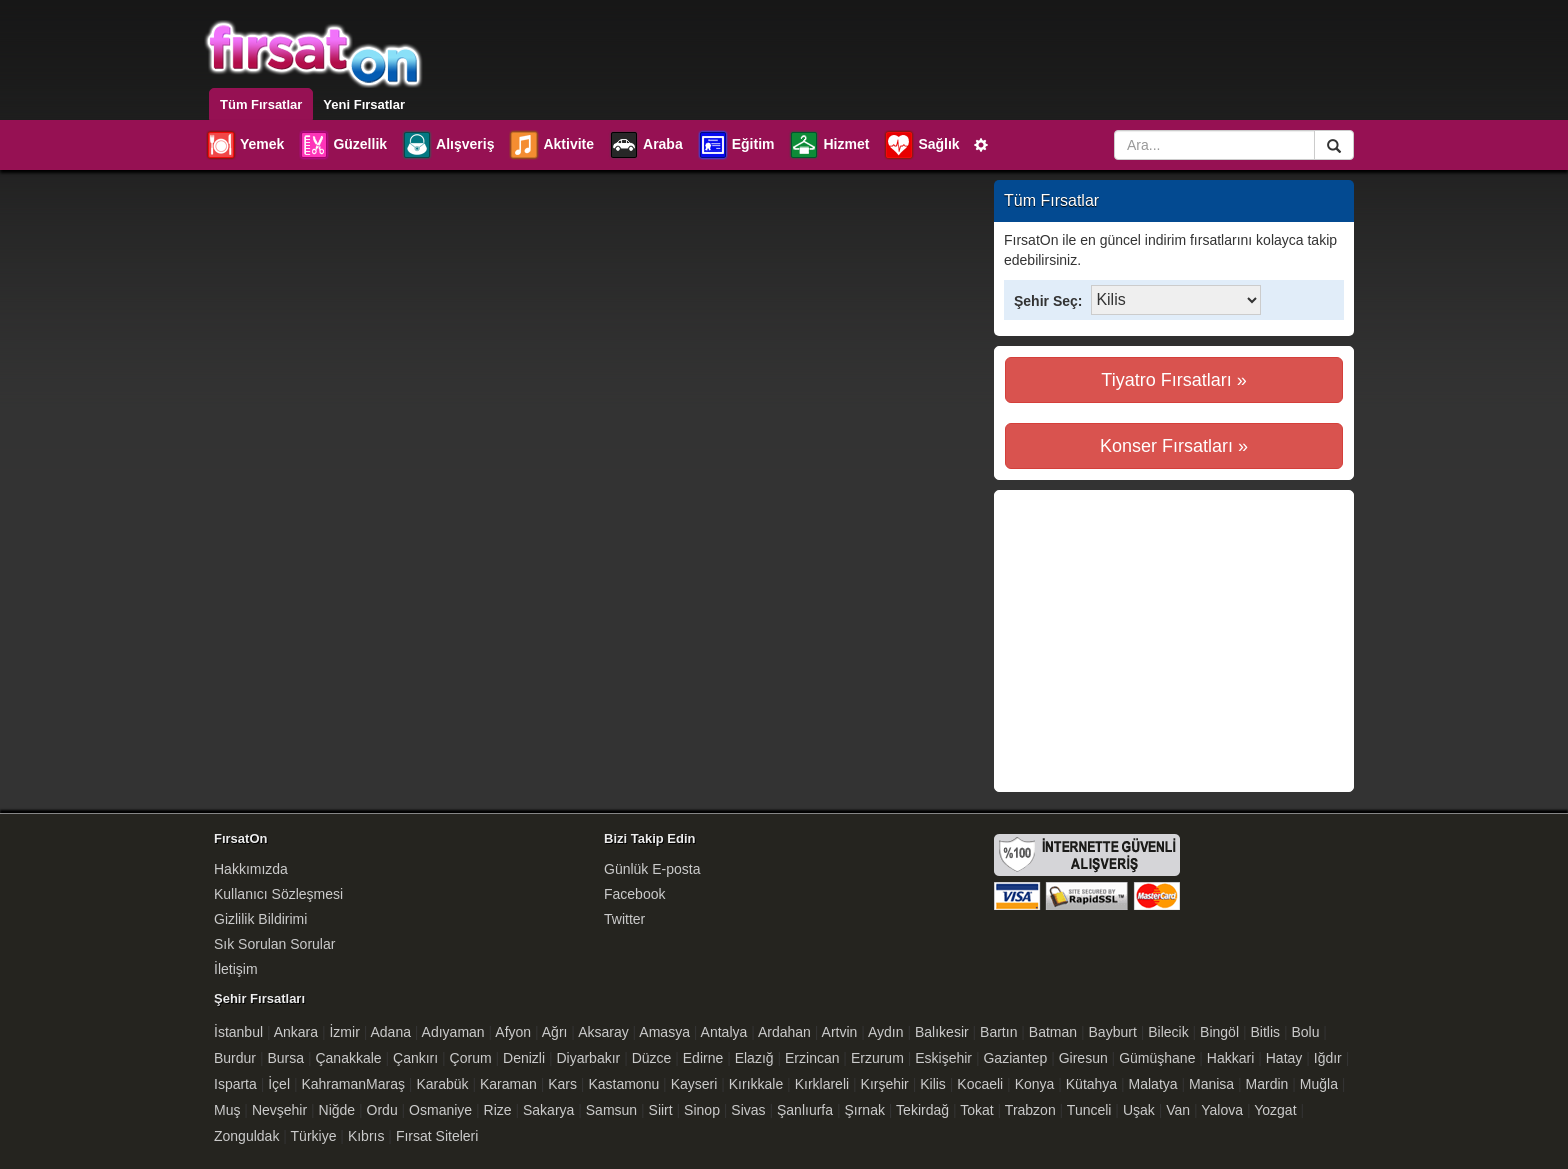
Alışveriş (447, 145)
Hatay (1284, 1058)
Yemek (244, 145)
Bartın (998, 1032)
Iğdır (1328, 1058)
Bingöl (1219, 1032)
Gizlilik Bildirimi (260, 919)
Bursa (285, 1058)
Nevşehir (279, 1110)
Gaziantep (1015, 1058)
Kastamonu (623, 1084)
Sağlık (921, 145)
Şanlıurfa (805, 1110)
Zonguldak (246, 1136)
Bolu (1305, 1032)
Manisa (1211, 1084)
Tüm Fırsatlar (261, 104)
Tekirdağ (922, 1110)
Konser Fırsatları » (1174, 446)
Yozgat (1275, 1110)
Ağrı (555, 1032)
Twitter (624, 919)
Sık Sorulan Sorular (274, 944)
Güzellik (342, 145)
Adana (390, 1032)
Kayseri (694, 1084)
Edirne (703, 1058)
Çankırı (415, 1058)
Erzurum (877, 1058)
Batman (1053, 1032)
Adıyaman (453, 1032)
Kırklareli (822, 1084)
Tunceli (1089, 1110)
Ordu (382, 1110)
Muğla (1319, 1084)
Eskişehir (943, 1058)
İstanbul (238, 1032)
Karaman (508, 1084)
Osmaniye (440, 1110)
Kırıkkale (756, 1084)
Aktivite (551, 145)
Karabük (442, 1084)
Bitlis (1265, 1032)
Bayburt (1113, 1032)
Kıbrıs (366, 1136)
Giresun (1083, 1058)
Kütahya (1091, 1084)
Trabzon (1030, 1110)
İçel (279, 1084)
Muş (227, 1110)
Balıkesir (942, 1032)
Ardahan (784, 1032)
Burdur (235, 1058)
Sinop (702, 1110)
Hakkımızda (251, 869)
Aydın (886, 1032)
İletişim (236, 969)
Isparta (235, 1084)
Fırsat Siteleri (437, 1136)
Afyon (513, 1032)
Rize (498, 1110)
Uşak (1139, 1110)
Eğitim (736, 145)
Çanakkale (348, 1058)
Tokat (976, 1110)
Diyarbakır (588, 1058)
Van (1178, 1110)
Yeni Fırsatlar (364, 104)
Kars (562, 1084)
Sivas (748, 1110)
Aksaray (603, 1032)
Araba (645, 145)
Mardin (1267, 1084)
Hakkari (1230, 1058)
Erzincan (812, 1058)
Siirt (661, 1110)
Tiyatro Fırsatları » (1173, 380)
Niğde (337, 1110)
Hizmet (828, 145)
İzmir (344, 1032)
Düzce (652, 1058)
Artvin (840, 1032)
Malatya (1153, 1084)
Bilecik (1168, 1032)
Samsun (611, 1110)
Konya (1035, 1084)
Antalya (724, 1032)
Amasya (664, 1032)
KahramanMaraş (353, 1084)
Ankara (296, 1032)
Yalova (1222, 1110)
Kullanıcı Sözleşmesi (278, 894)
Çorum (471, 1058)
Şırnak (864, 1110)
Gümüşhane (1157, 1058)
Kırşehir (885, 1084)
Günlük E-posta (652, 869)
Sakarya (548, 1110)
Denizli (524, 1058)
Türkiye (314, 1136)
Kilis (933, 1084)
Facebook (634, 894)
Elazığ (754, 1058)
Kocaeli (980, 1084)
